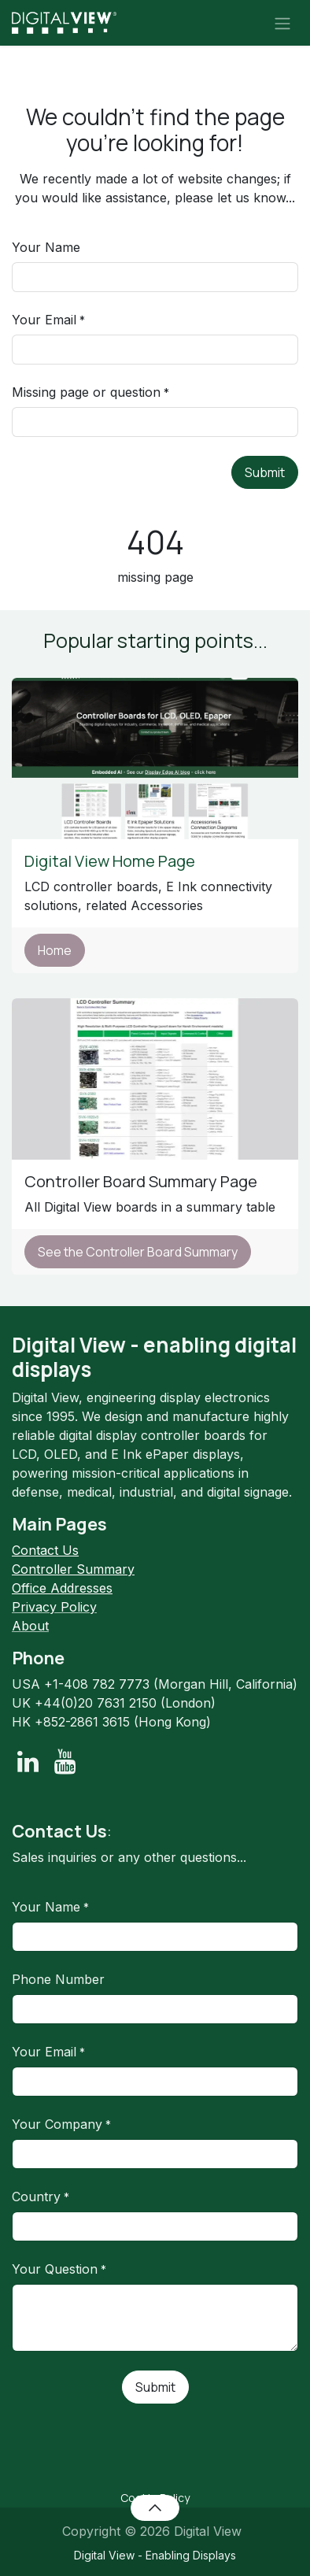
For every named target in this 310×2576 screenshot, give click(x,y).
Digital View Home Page (111, 861)
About (30, 1626)
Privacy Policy (54, 1607)
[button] (155, 2507)
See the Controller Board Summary (138, 1251)
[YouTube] (65, 1762)
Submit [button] (265, 472)
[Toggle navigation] (282, 22)
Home (55, 950)
